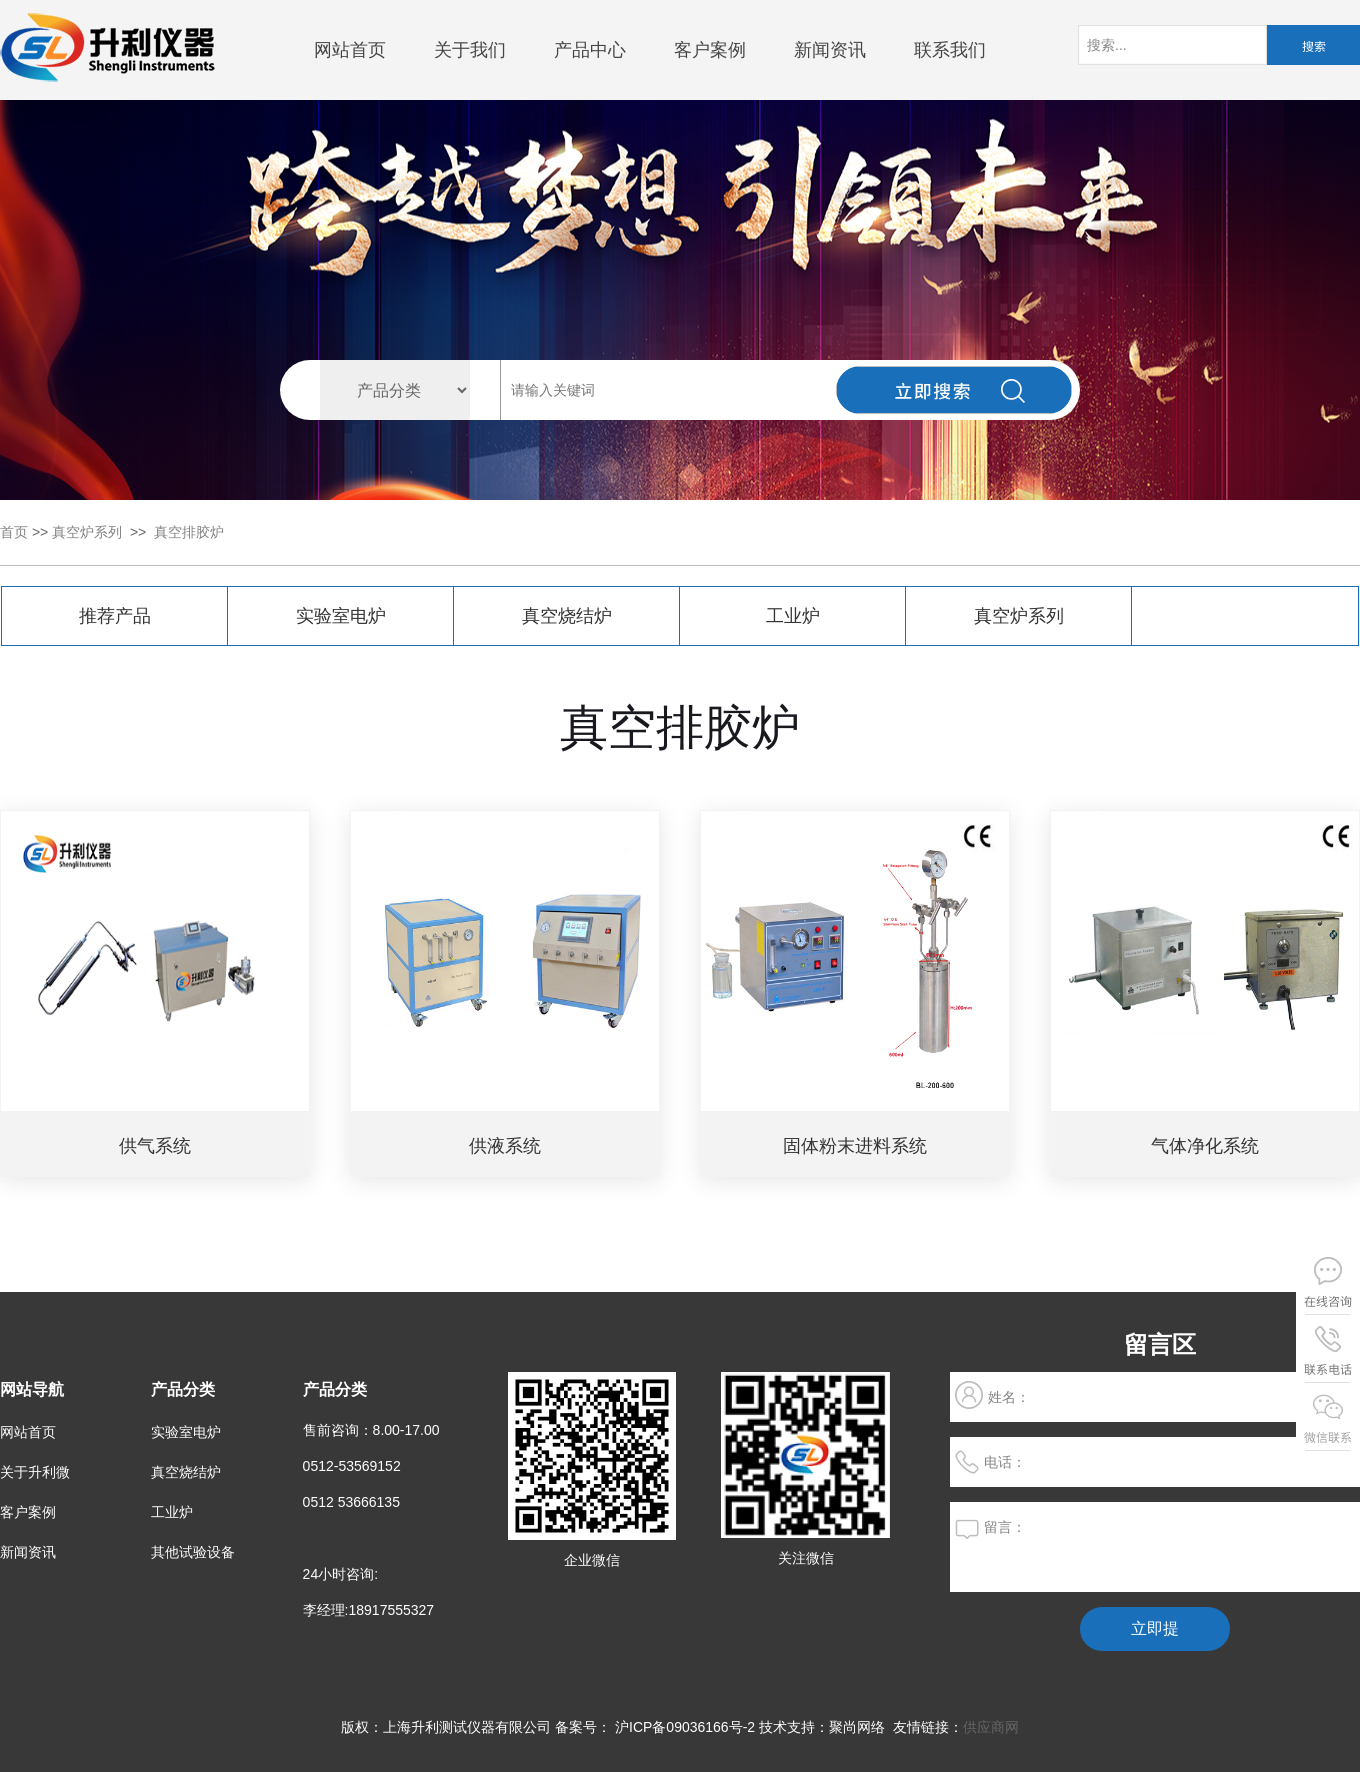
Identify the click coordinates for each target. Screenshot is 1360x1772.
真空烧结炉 (567, 616)
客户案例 (710, 50)
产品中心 (590, 50)
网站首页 (350, 50)
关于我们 (470, 50)
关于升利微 (35, 1472)
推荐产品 (115, 616)
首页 (14, 532)
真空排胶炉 (189, 532)
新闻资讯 (830, 50)
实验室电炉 (341, 616)
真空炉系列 (87, 532)
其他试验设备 (193, 1552)
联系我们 (950, 50)
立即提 (1155, 1628)
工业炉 (793, 616)
